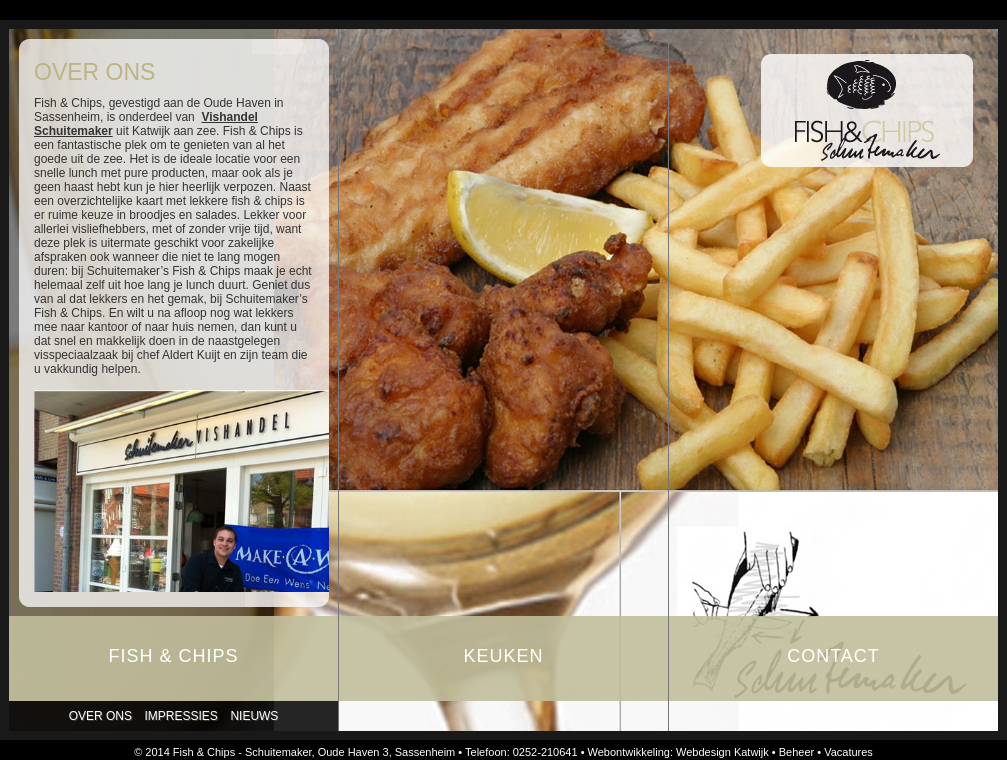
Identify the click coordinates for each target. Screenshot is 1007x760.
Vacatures (848, 752)
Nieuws (254, 716)
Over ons (100, 716)
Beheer (796, 752)
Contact (833, 656)
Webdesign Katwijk (722, 752)
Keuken (503, 656)
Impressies (181, 716)
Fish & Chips (173, 656)
